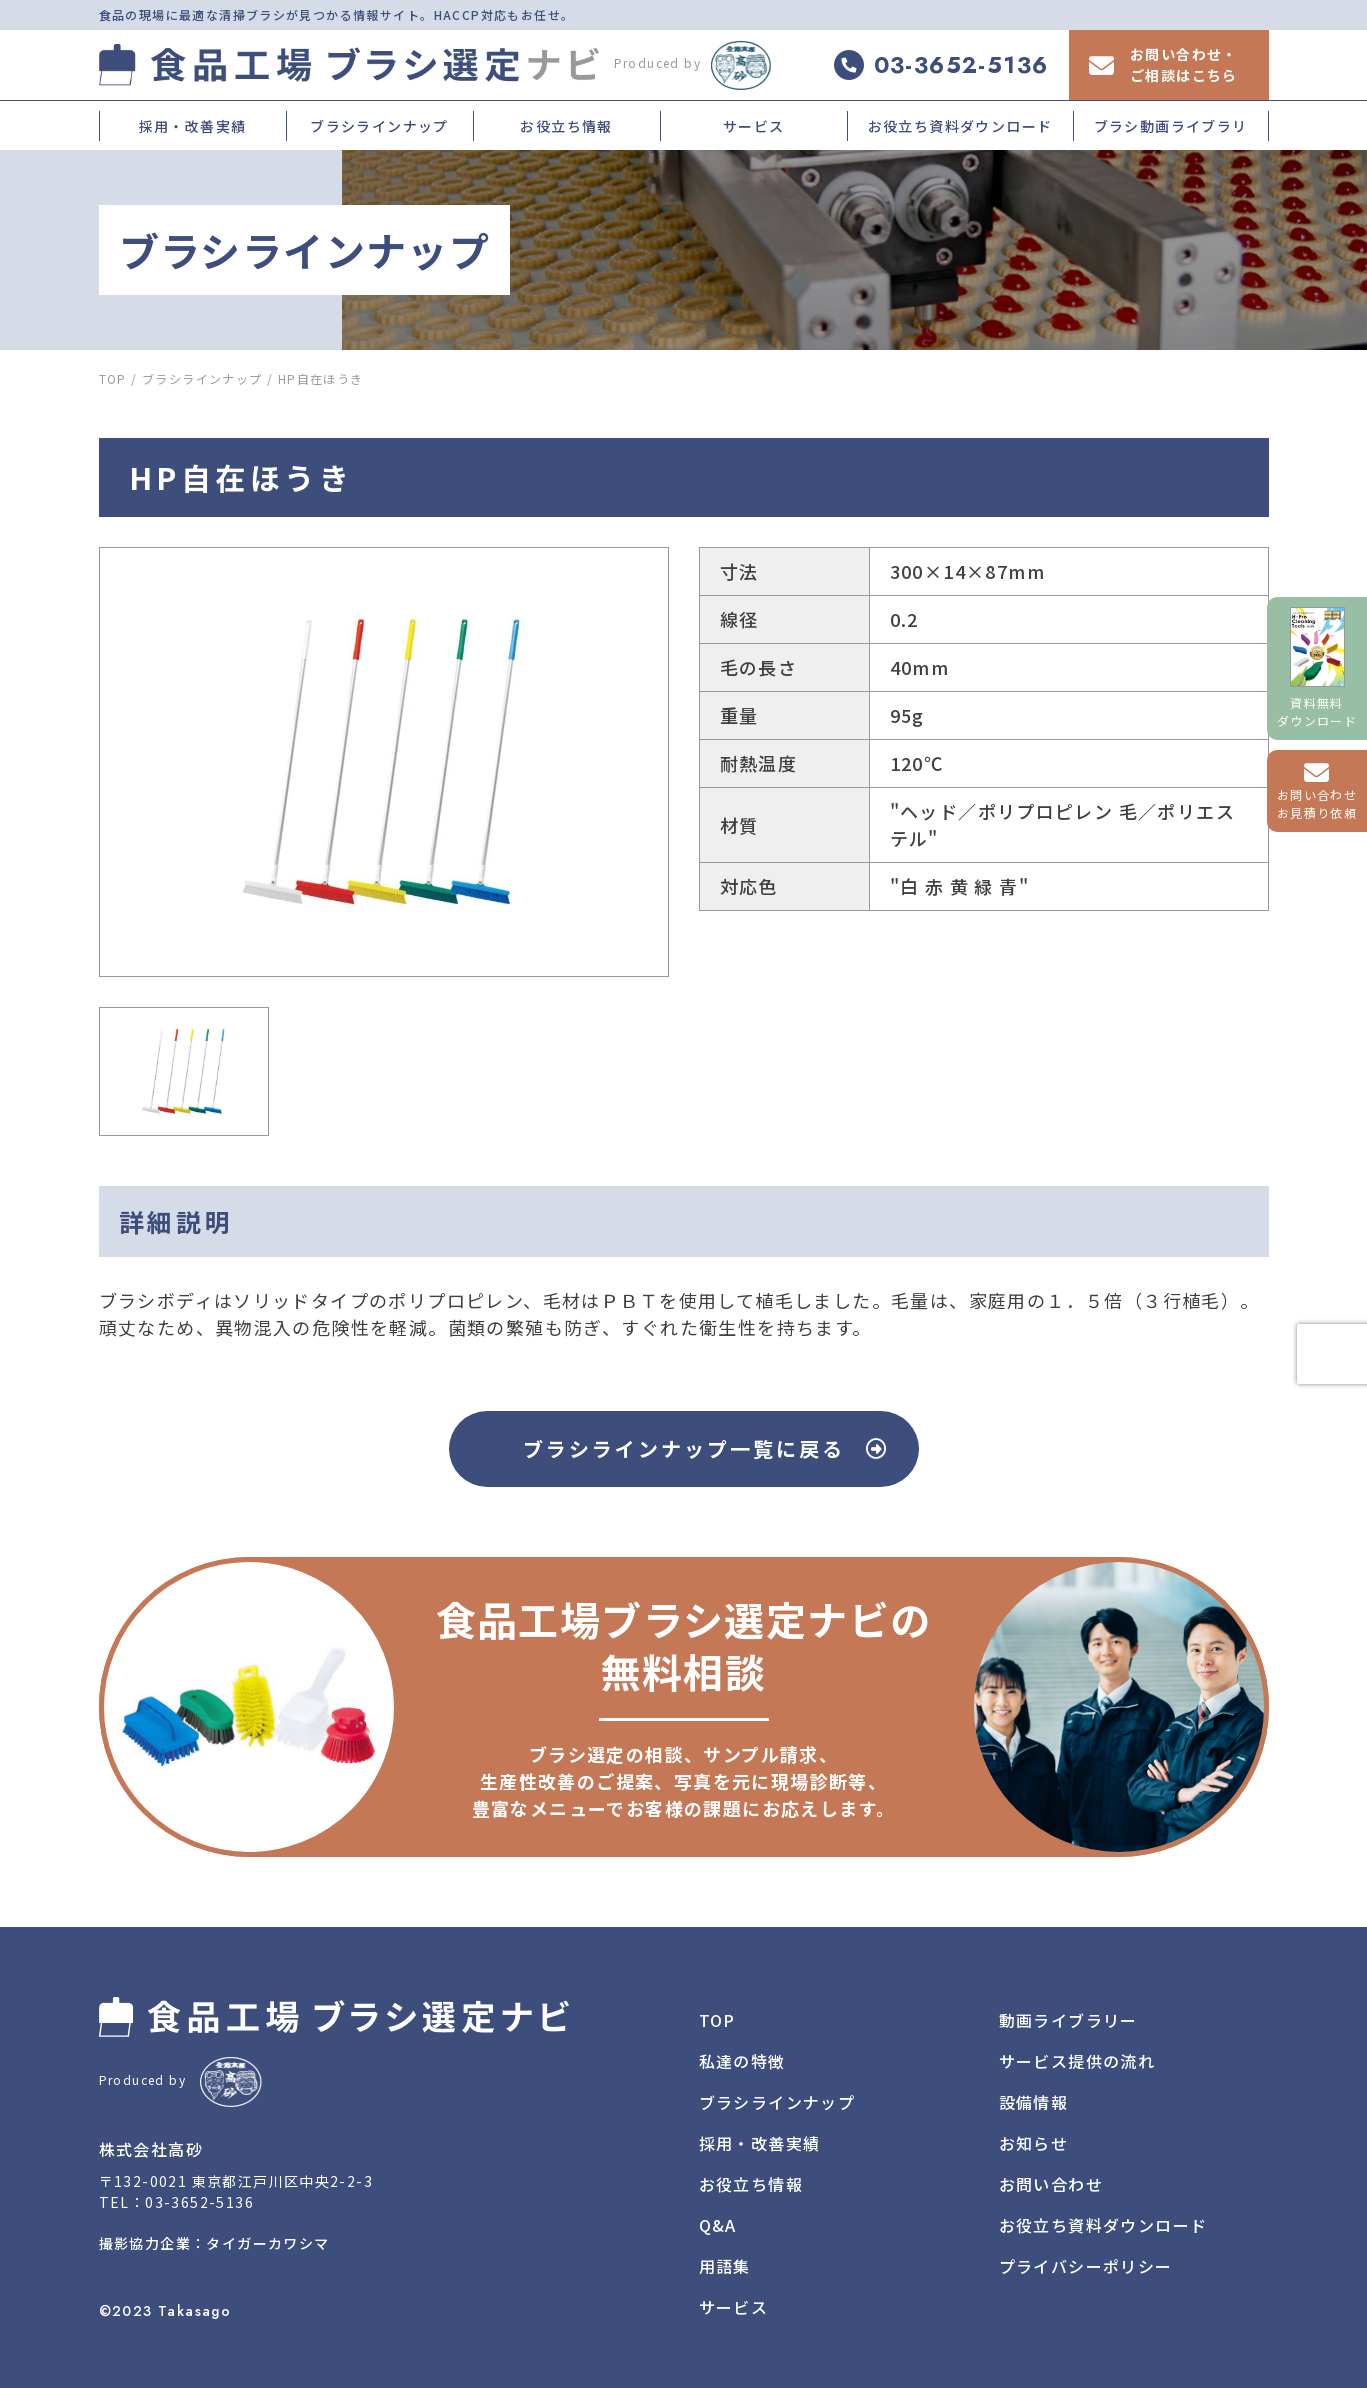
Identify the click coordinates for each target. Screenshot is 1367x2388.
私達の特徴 (742, 2061)
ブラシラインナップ (379, 126)
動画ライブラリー (1068, 2020)
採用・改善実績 (193, 126)
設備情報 (1034, 2102)
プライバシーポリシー (1086, 2266)
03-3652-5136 (199, 2202)
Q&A (718, 2225)
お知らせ (1034, 2143)
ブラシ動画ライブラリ (1171, 126)
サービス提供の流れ (1077, 2061)
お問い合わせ (1051, 2184)
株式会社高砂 (151, 2149)
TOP (717, 2020)
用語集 (725, 2266)
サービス (754, 126)
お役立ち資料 (1103, 2225)
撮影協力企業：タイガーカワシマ (214, 2243)
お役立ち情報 (566, 126)
